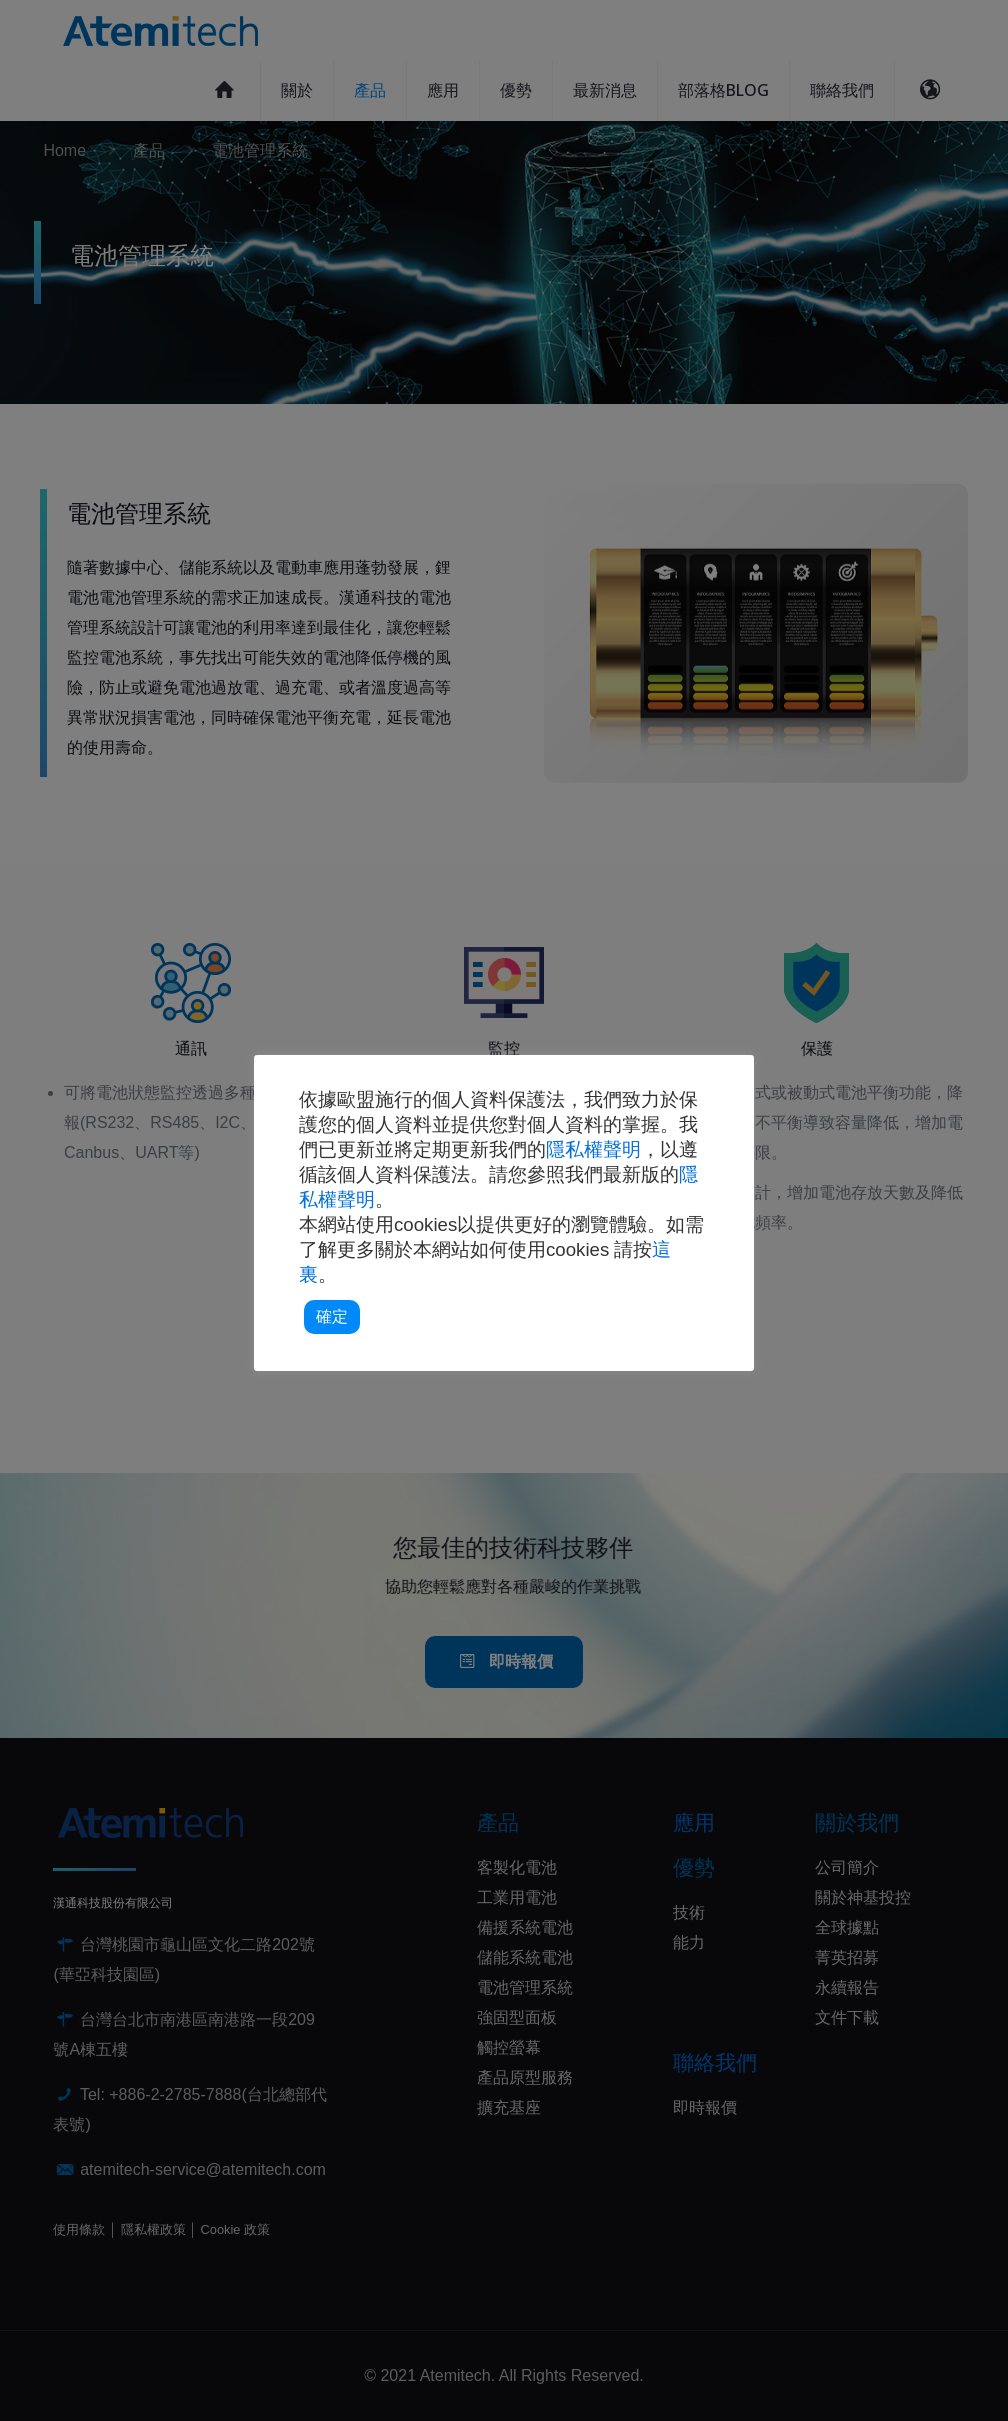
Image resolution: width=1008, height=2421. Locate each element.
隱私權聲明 (593, 1149)
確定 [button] (332, 1316)
